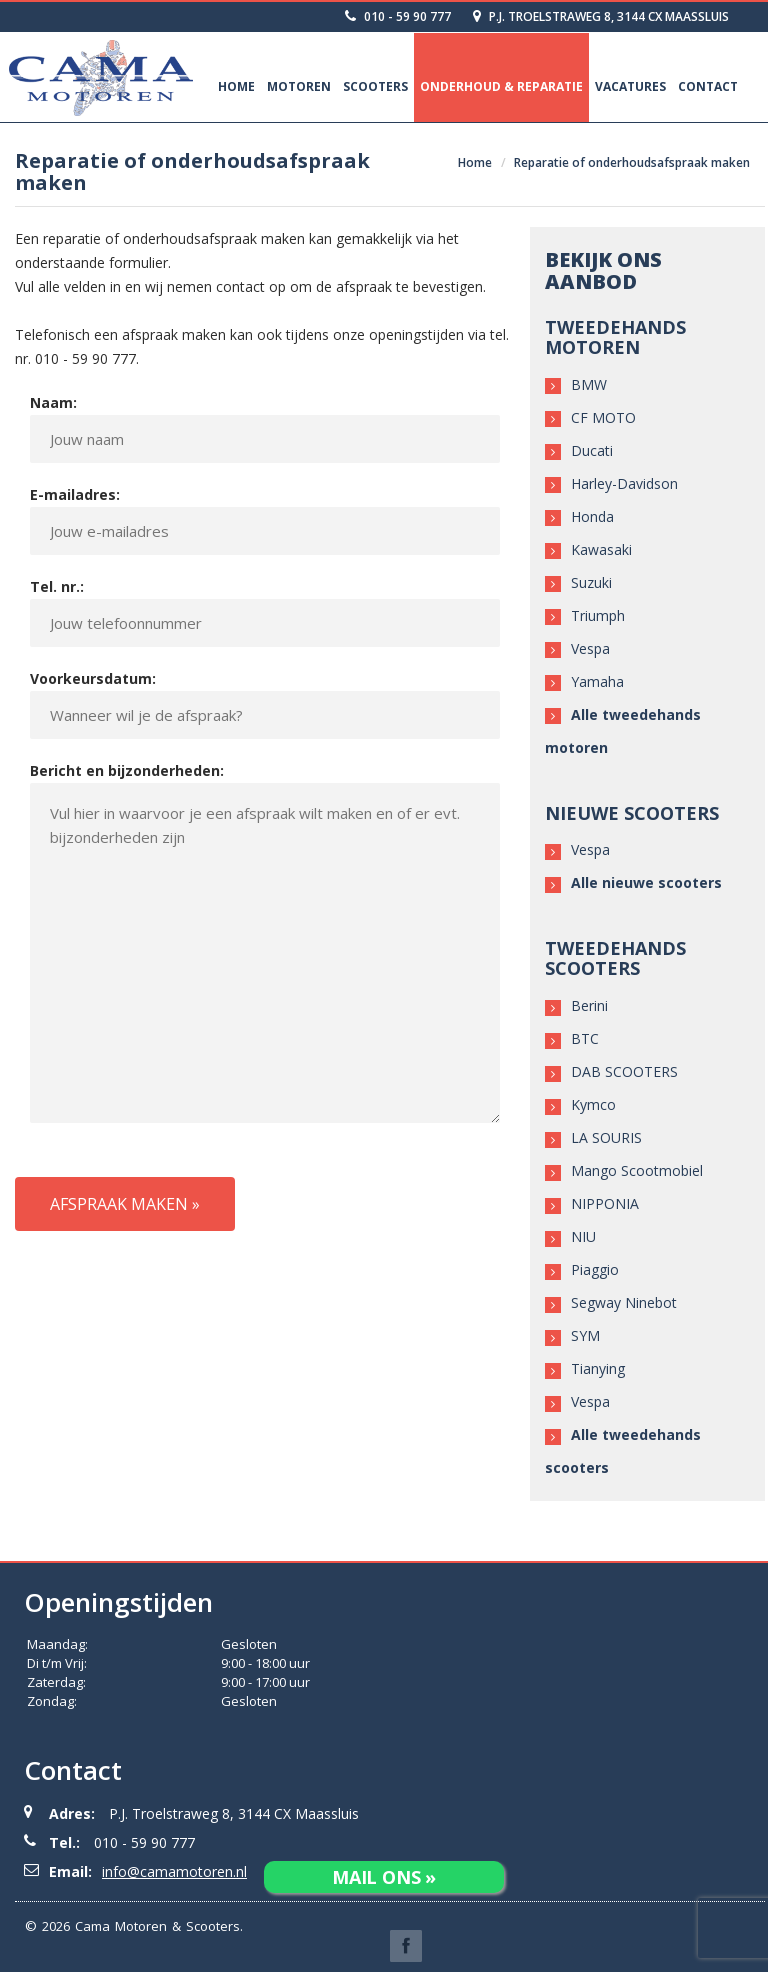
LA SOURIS (606, 1137)
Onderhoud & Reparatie (501, 86)
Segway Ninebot (624, 1302)
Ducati (592, 450)
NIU (583, 1236)
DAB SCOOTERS (624, 1071)
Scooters (375, 86)
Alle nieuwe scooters (646, 882)
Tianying (598, 1368)
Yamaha (597, 681)
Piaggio (595, 1269)
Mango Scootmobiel (637, 1170)
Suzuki (591, 582)
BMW (589, 384)
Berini (589, 1005)
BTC (585, 1038)
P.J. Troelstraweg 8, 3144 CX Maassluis (601, 16)
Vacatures (630, 86)
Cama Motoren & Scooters (157, 1926)
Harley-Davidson (624, 483)
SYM (585, 1335)
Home (236, 86)
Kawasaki (601, 549)
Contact (708, 86)
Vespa (590, 648)
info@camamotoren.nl (174, 1871)
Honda (592, 516)
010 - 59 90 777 (398, 16)
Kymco (593, 1104)
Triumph (598, 615)
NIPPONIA (605, 1203)
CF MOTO (603, 417)
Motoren (299, 86)
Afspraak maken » (125, 1204)
